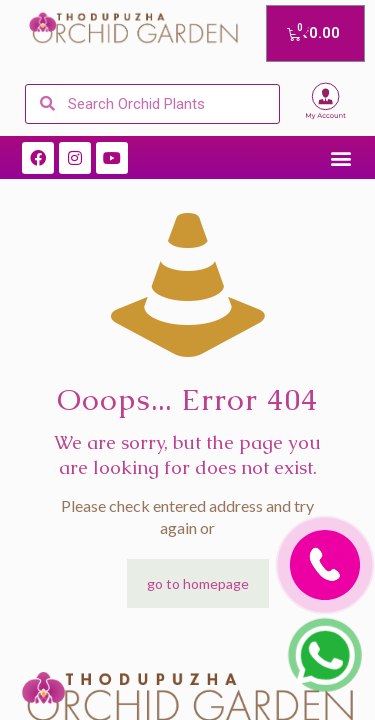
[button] (340, 157)
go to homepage (198, 583)
